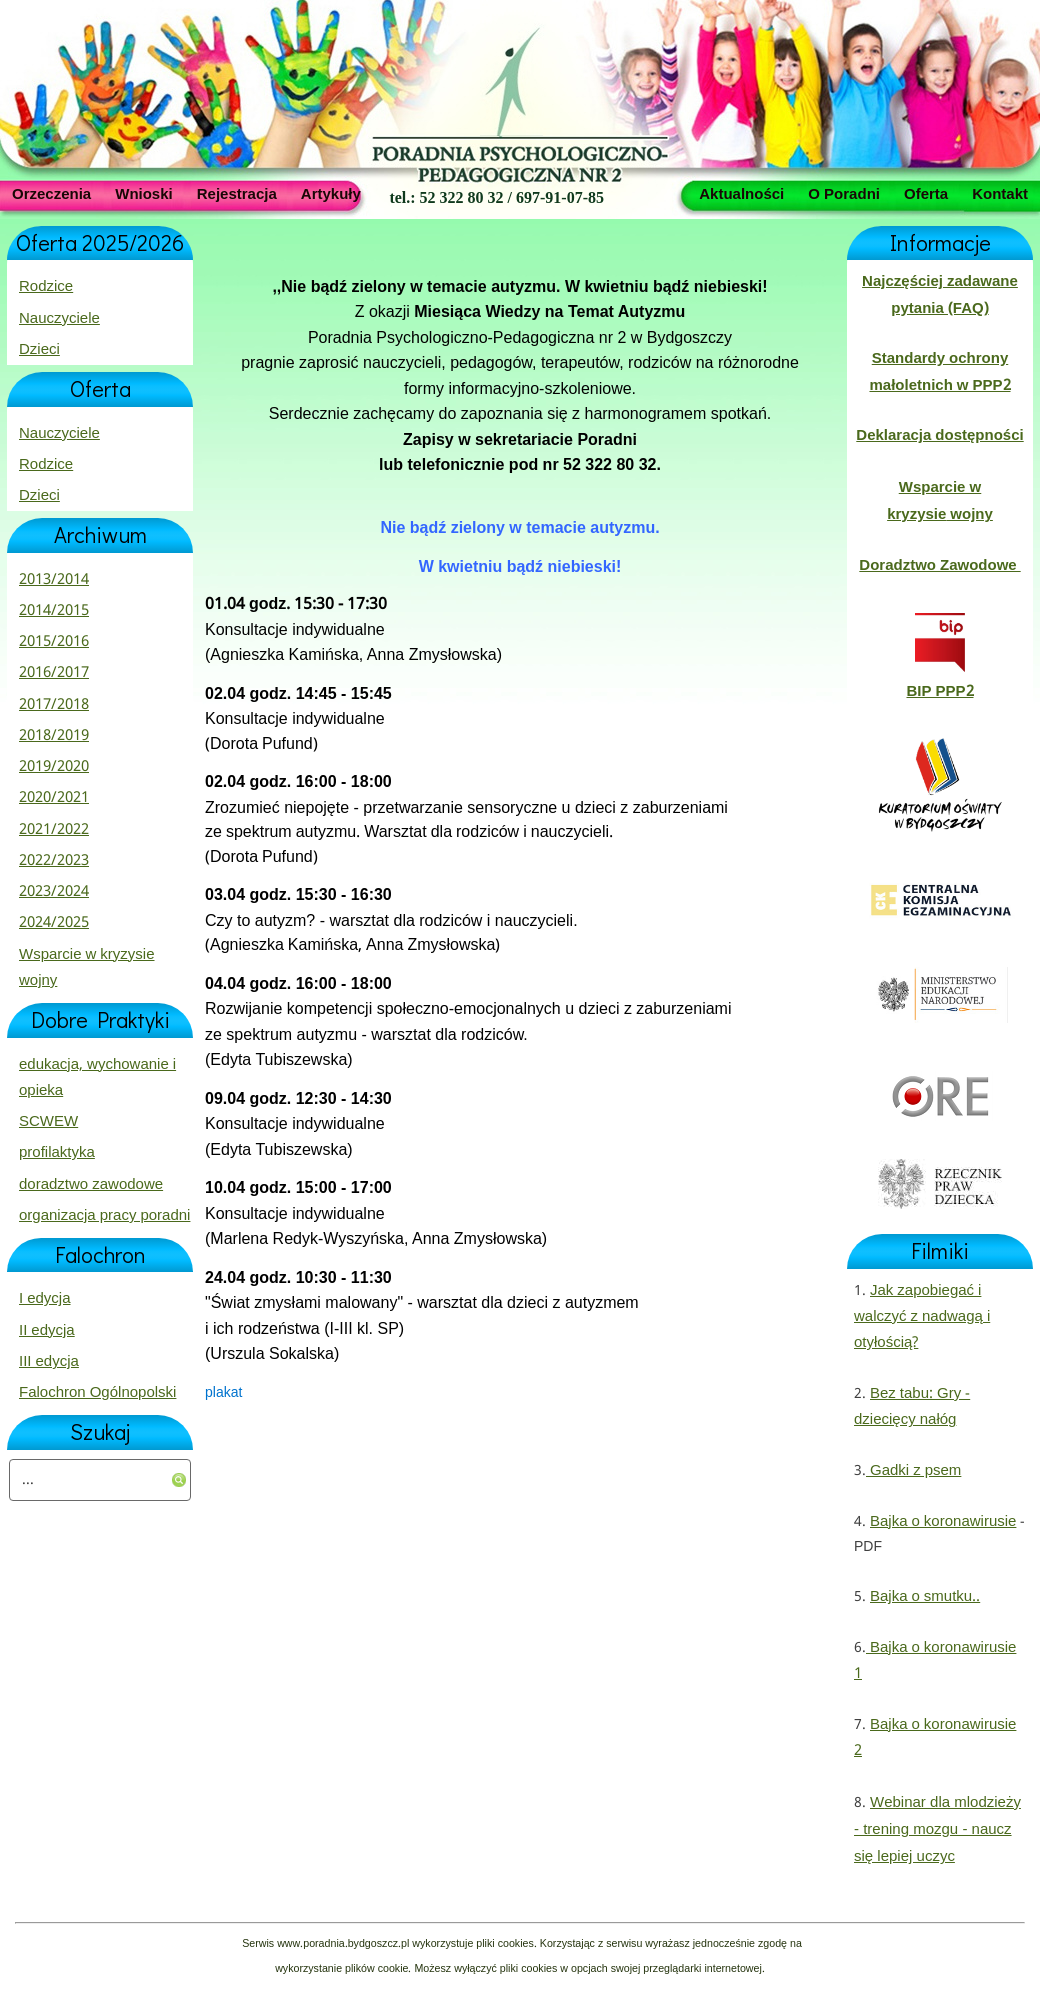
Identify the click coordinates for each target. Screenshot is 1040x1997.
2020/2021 (54, 798)
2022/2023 (54, 861)
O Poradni (844, 193)
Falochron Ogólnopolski (97, 1393)
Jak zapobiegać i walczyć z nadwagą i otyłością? (922, 1317)
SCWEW (48, 1122)
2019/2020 (54, 767)
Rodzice (46, 287)
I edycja (45, 1299)
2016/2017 (54, 673)
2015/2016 (54, 642)
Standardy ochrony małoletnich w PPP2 (939, 372)
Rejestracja (237, 193)
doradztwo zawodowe (91, 1185)
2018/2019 (54, 736)
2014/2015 (54, 611)
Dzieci (39, 350)
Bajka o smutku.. (925, 1597)
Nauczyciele (59, 319)
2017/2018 (54, 705)
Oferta (926, 193)
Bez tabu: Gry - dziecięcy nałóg (912, 1407)
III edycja (49, 1362)
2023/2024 (54, 892)
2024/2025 (54, 923)
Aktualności (741, 193)
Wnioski (144, 193)
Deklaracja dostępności (939, 436)
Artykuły (331, 193)
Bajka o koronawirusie (943, 1522)
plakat (223, 1393)
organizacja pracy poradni (104, 1216)
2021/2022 (54, 830)
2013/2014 (54, 580)
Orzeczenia (51, 193)
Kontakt (1000, 193)
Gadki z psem (913, 1471)
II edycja (47, 1331)
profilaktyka (57, 1153)
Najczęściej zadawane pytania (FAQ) (940, 295)
